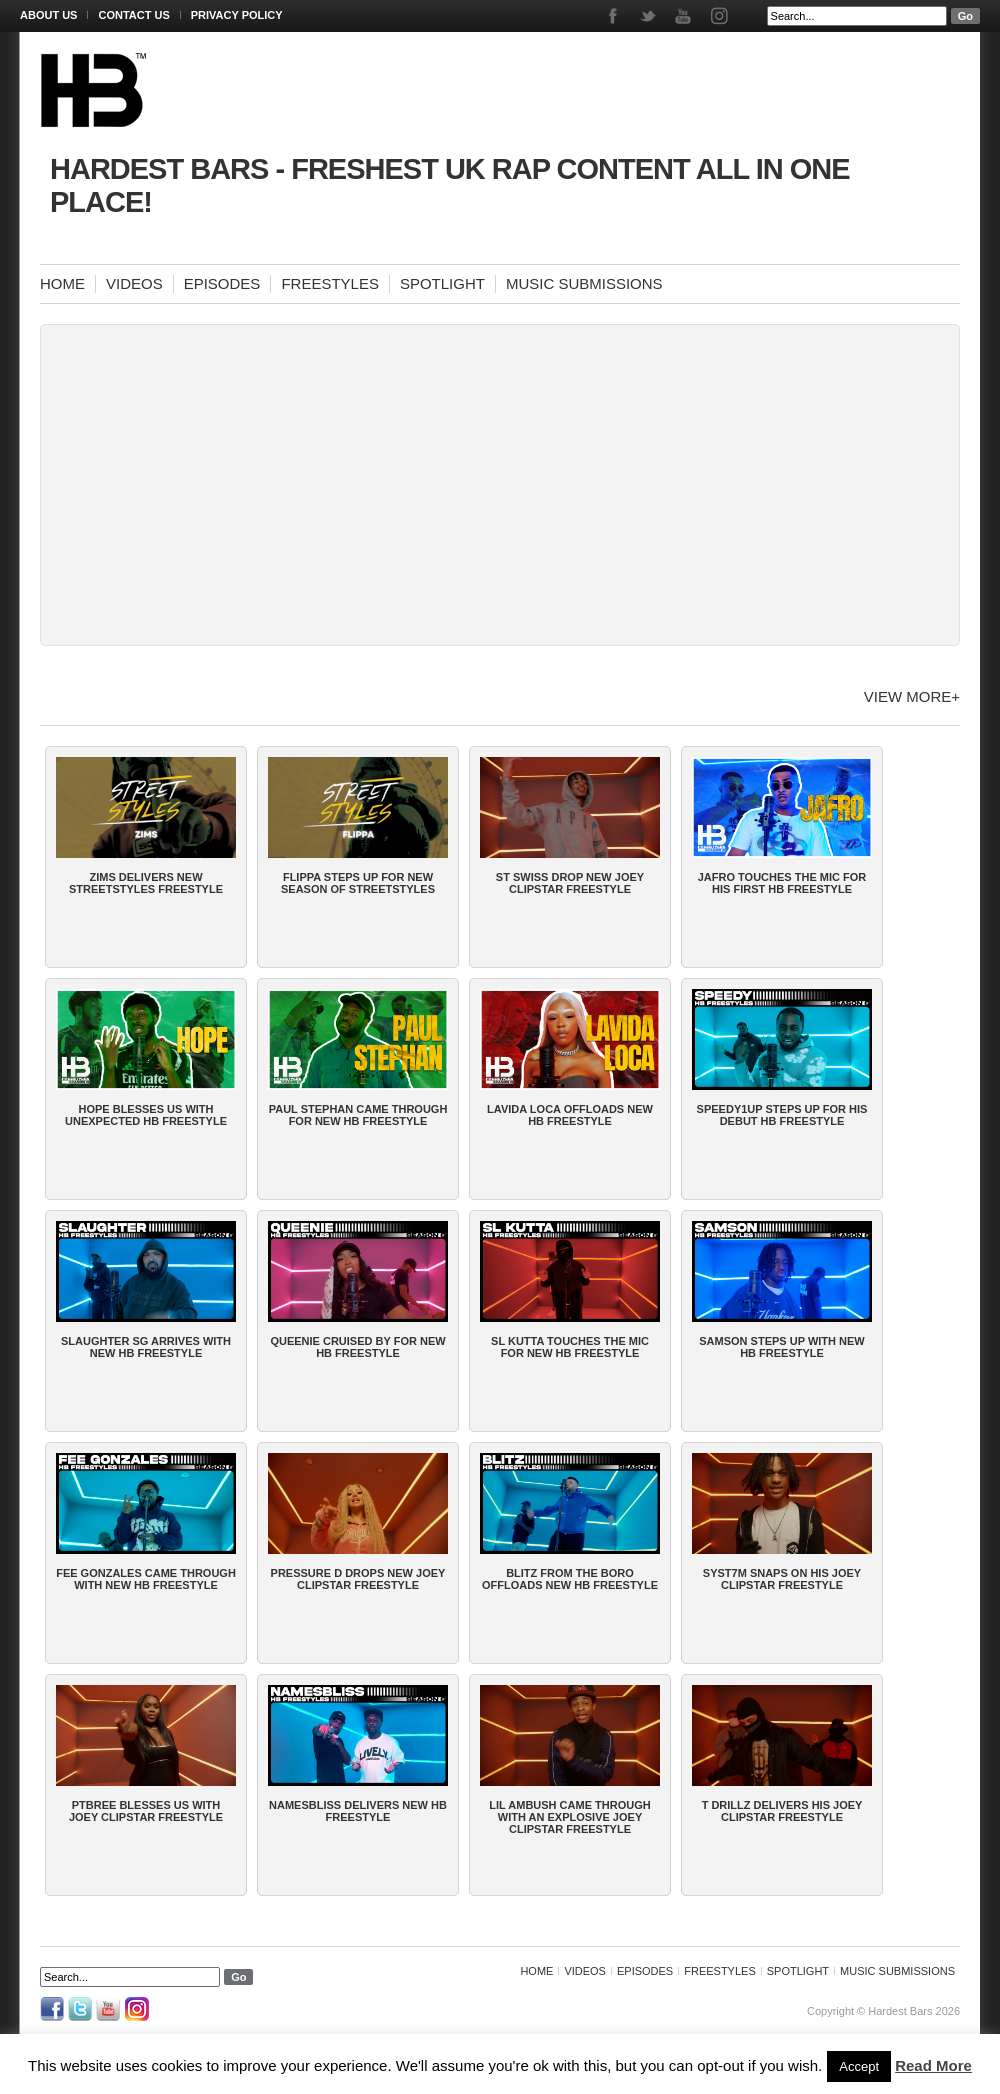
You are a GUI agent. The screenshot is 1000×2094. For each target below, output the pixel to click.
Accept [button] (859, 2066)
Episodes (222, 283)
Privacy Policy (237, 15)
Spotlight (442, 283)
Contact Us (133, 15)
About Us (48, 15)
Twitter (649, 16)
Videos (134, 283)
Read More (933, 2065)
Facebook (614, 16)
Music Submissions (584, 283)
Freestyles (330, 283)
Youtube (684, 16)
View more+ (912, 696)
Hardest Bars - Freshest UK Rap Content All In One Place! (450, 185)
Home (62, 283)
